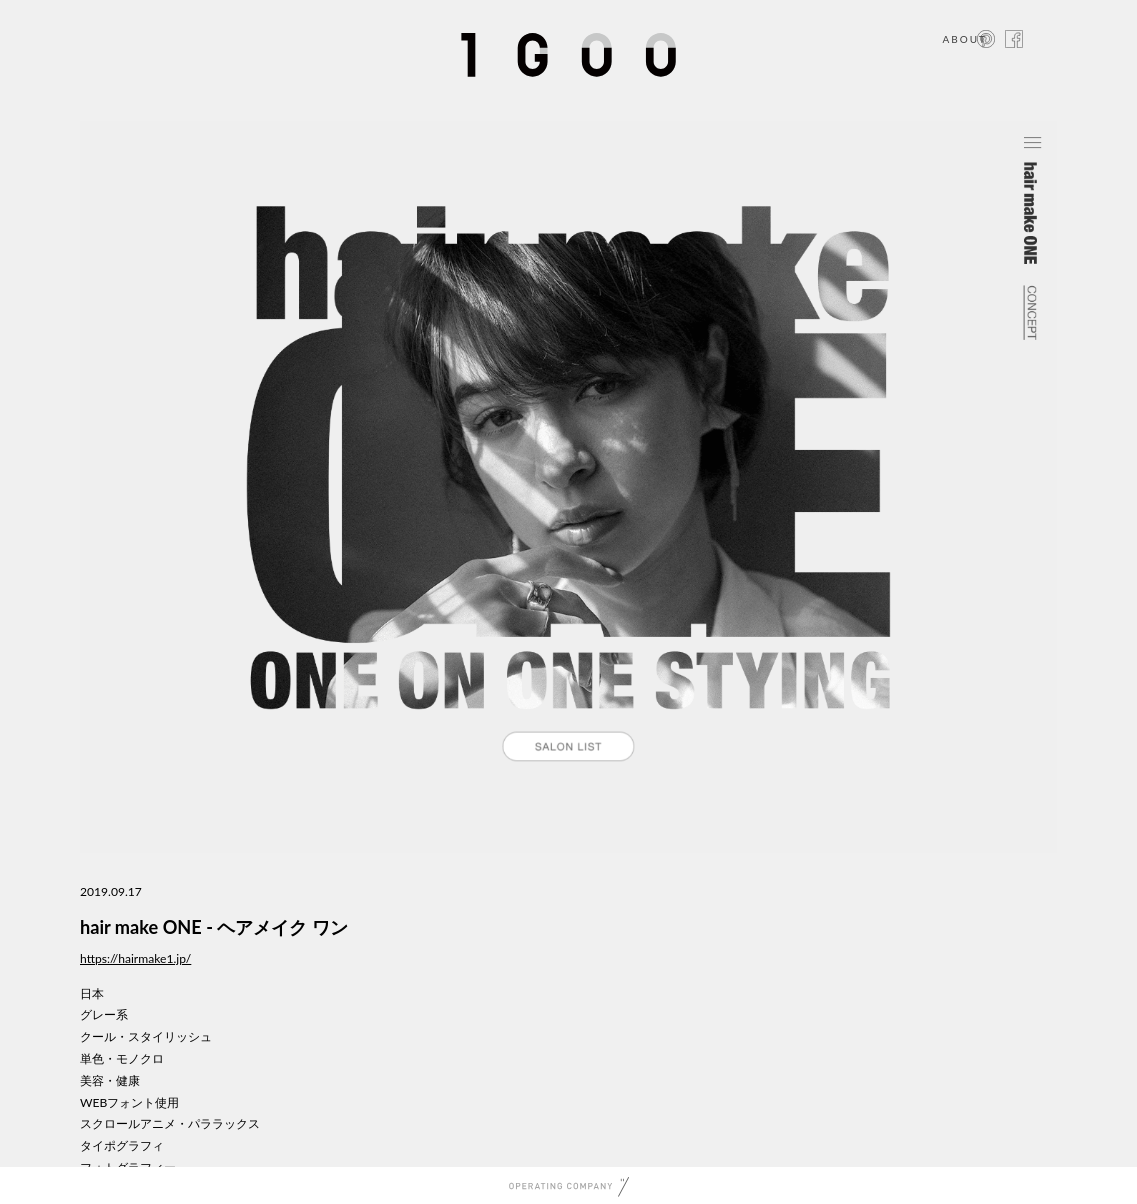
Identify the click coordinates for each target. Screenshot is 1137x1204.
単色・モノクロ (122, 1058)
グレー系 (104, 1014)
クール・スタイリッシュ (146, 1036)
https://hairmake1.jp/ (135, 958)
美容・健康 (110, 1080)
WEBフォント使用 (129, 1102)
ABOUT (964, 39)
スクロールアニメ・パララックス (170, 1123)
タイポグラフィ (122, 1145)
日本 (92, 993)
